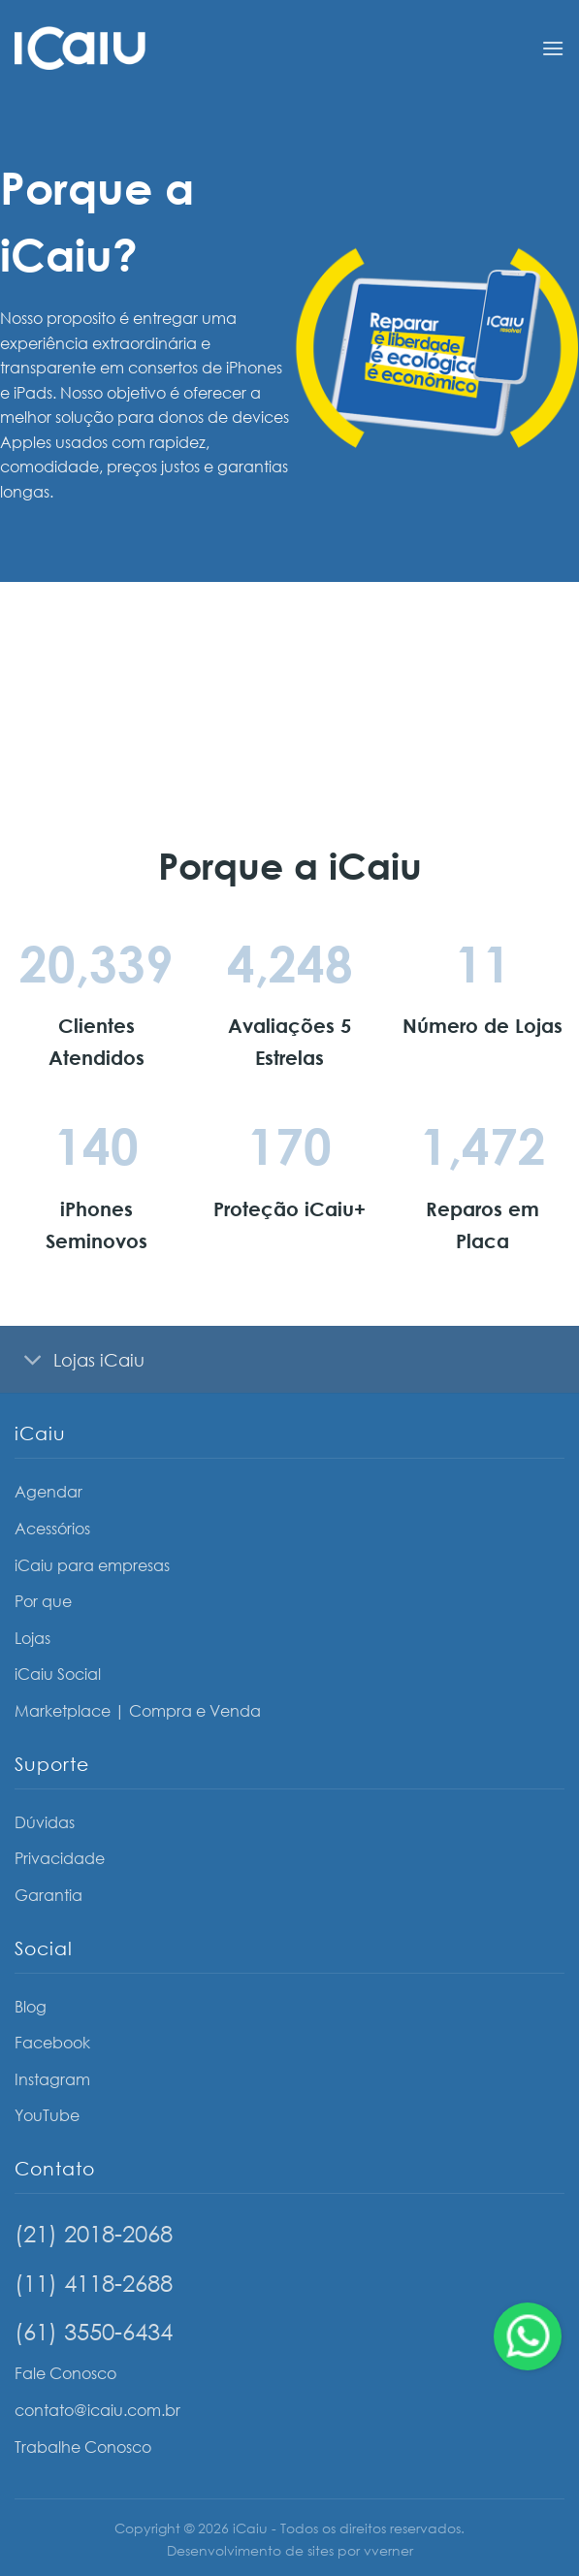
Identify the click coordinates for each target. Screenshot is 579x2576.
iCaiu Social (58, 1674)
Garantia (48, 1895)
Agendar (48, 1491)
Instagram (52, 2079)
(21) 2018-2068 (94, 2233)
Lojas (32, 1638)
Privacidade (60, 1858)
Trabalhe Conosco (83, 2447)
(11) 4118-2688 (94, 2283)
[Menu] (552, 48)
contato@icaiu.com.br (97, 2410)
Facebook (52, 2042)
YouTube (47, 2115)
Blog (31, 2006)
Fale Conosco (65, 2373)
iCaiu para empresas (92, 1565)
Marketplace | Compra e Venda (138, 1711)
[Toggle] (33, 1361)
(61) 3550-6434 (94, 2331)
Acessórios (52, 1528)
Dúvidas (45, 1822)
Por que (43, 1601)
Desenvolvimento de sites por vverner (290, 2550)
